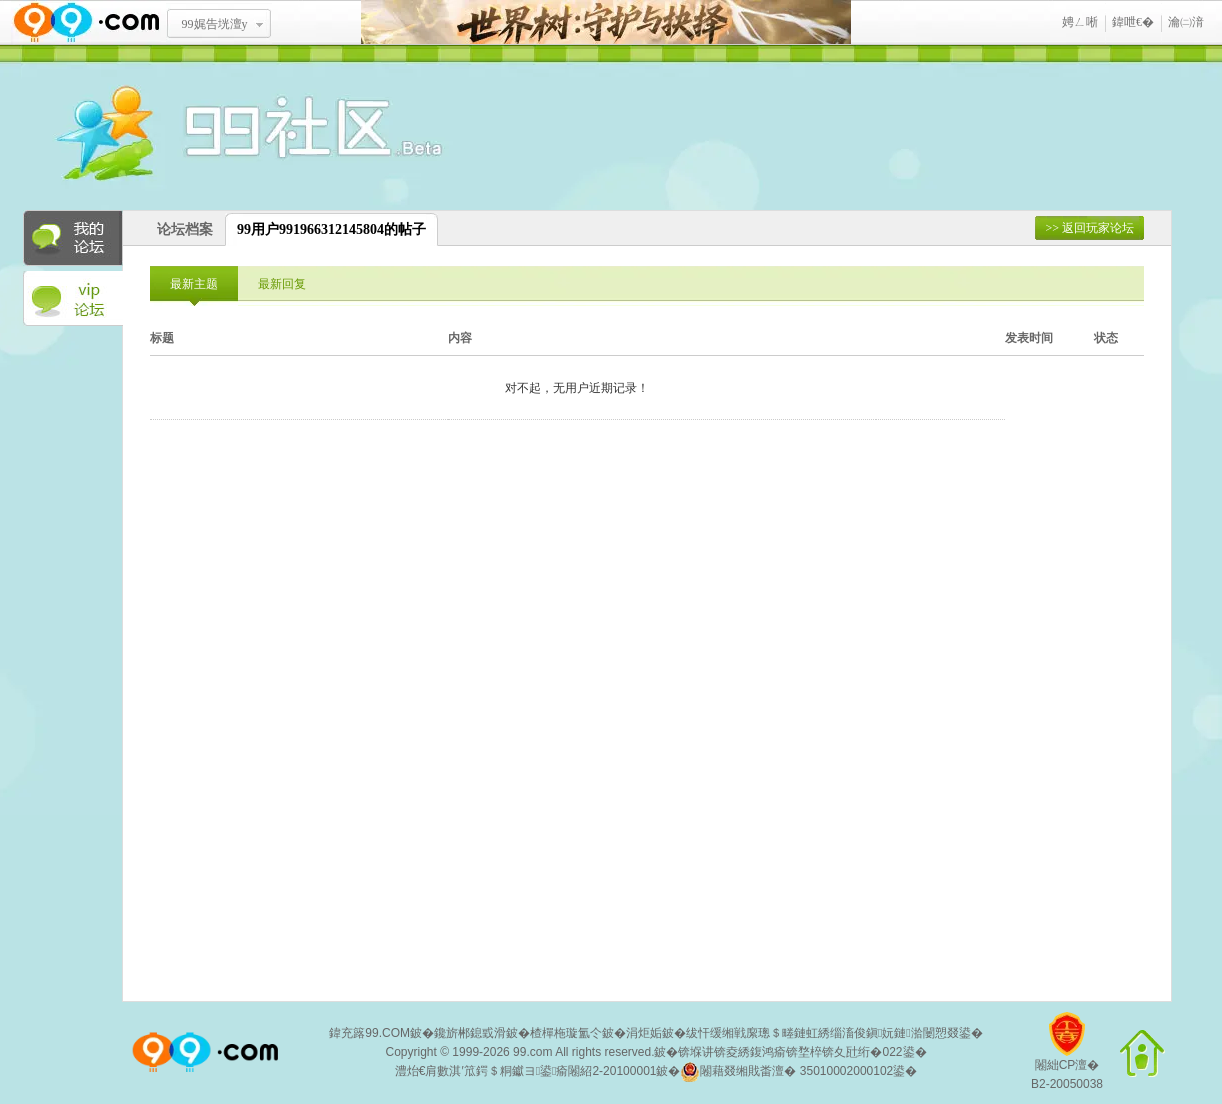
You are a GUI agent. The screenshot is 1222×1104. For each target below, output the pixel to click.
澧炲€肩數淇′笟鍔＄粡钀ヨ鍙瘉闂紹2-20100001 (526, 1071)
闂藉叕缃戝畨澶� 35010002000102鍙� (798, 1072)
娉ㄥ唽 (1080, 22)
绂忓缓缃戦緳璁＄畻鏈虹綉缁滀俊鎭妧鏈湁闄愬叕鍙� (834, 1033)
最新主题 (194, 284)
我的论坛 (73, 238)
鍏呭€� (1133, 22)
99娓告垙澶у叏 (215, 31)
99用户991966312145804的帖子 (331, 229)
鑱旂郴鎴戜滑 (470, 1033)
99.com (532, 1052)
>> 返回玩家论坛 (1089, 228)
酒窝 (178, 135)
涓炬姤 (644, 1033)
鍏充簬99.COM (369, 1033)
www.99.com (86, 22)
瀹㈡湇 (1186, 22)
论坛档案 (185, 229)
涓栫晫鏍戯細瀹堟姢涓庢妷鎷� (606, 22)
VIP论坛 (73, 299)
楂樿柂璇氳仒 (566, 1033)
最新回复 (282, 284)
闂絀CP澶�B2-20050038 (1067, 1058)
